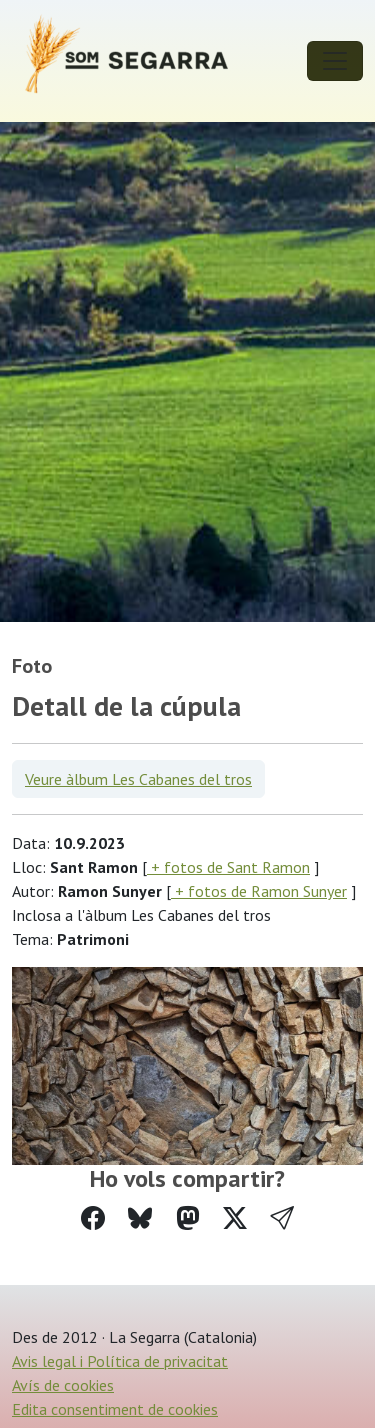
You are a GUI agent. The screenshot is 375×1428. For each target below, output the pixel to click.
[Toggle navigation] (335, 61)
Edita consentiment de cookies (115, 1409)
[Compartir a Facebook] (93, 1218)
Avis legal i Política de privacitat (120, 1361)
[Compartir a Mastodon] (188, 1218)
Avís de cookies (63, 1385)
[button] (282, 1218)
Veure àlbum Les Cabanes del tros (138, 779)
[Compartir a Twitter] (235, 1218)
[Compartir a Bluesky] (140, 1218)
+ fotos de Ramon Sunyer (259, 891)
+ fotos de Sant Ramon (228, 867)
